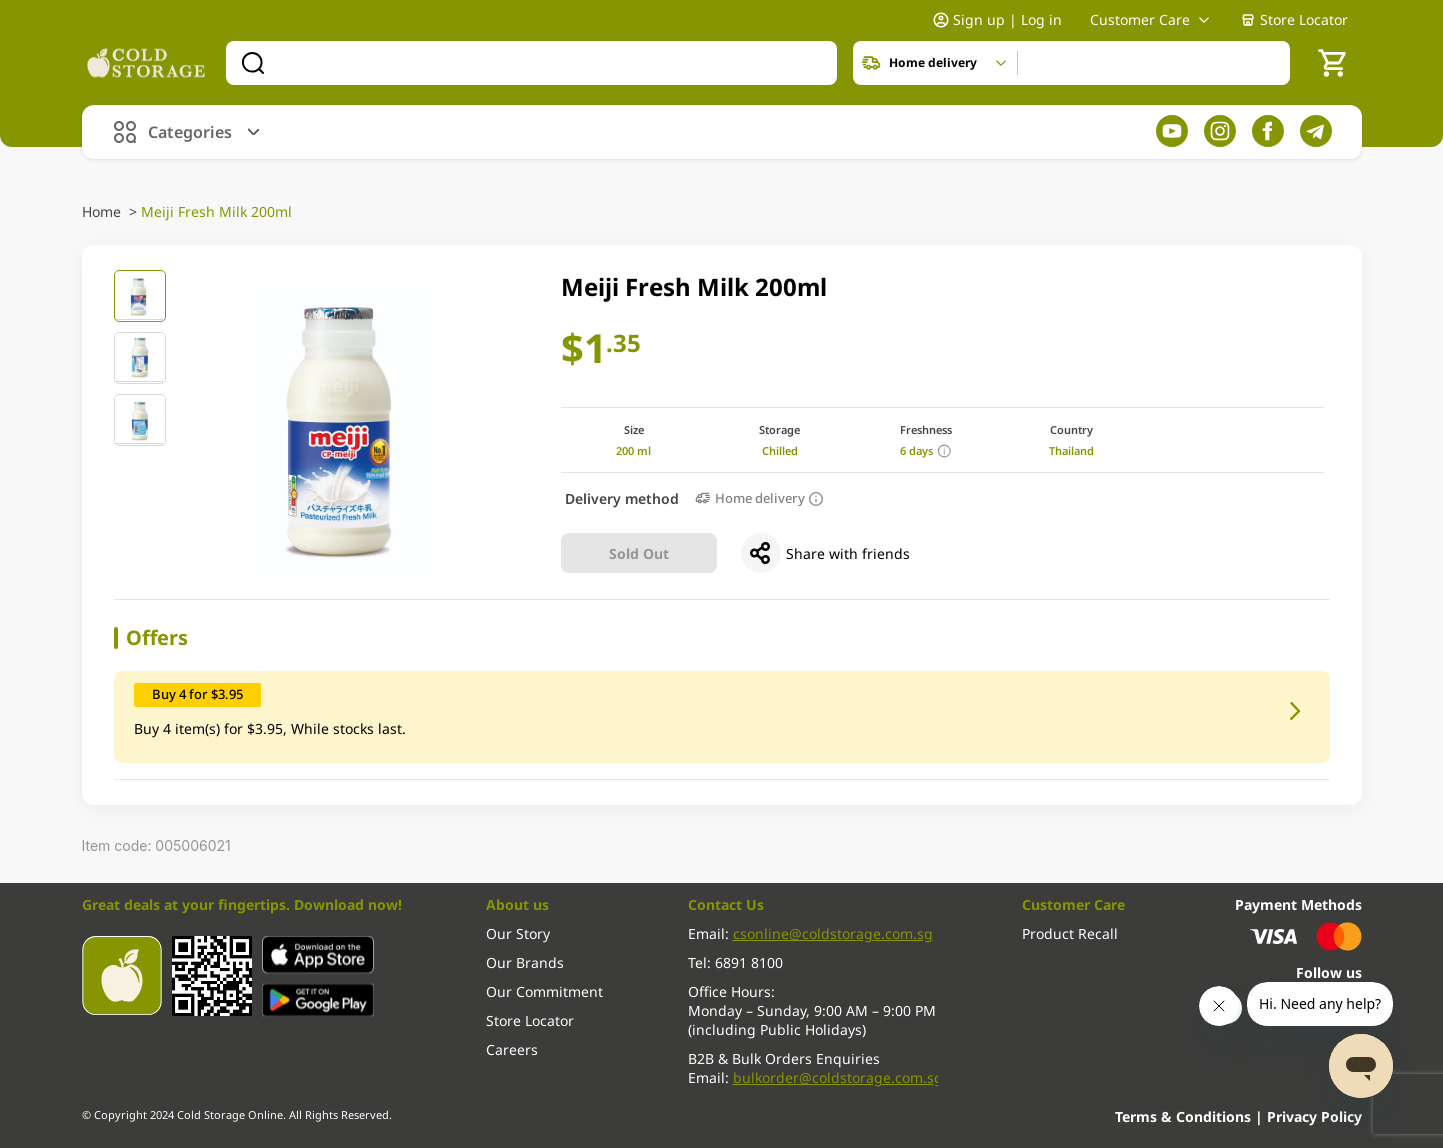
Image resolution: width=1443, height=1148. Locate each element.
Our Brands (525, 962)
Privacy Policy (1314, 1116)
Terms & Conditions (1185, 1116)
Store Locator (1294, 21)
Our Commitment (544, 991)
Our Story (518, 933)
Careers (512, 1049)
